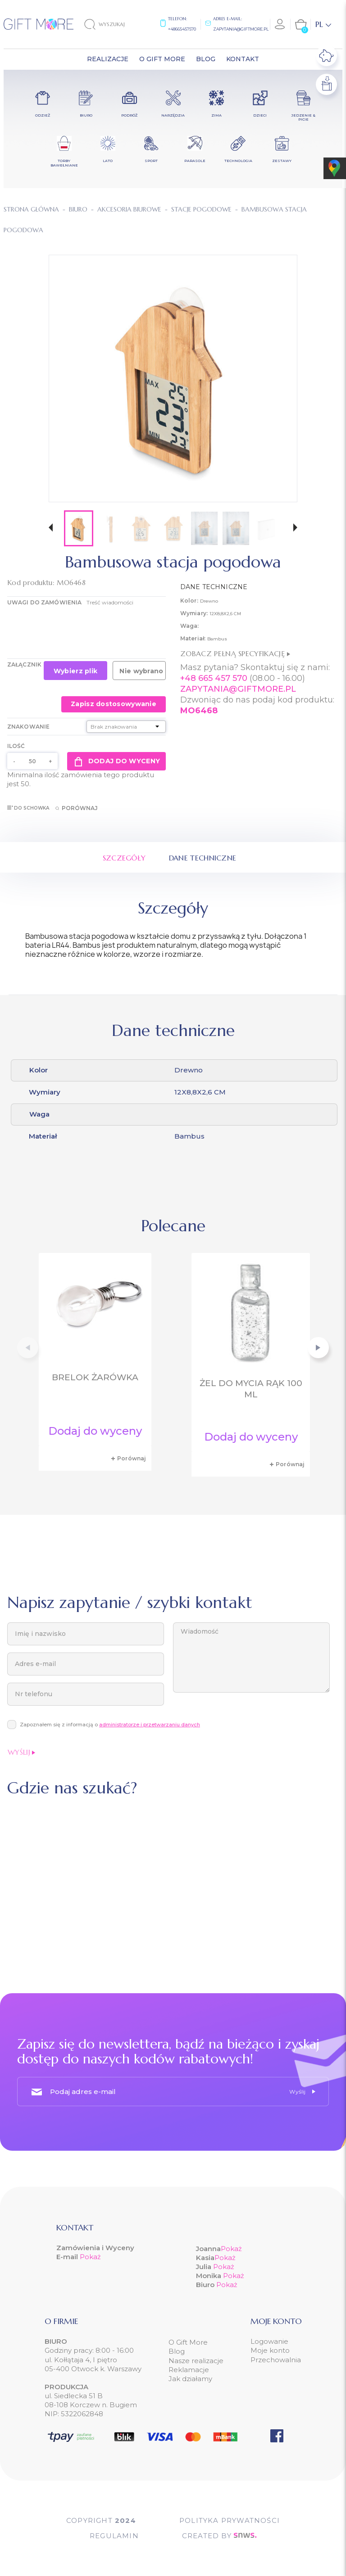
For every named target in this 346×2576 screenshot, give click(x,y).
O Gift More (188, 2342)
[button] (51, 528)
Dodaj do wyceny (116, 761)
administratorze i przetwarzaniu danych (149, 1724)
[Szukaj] (112, 24)
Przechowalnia (275, 2359)
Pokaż (90, 2256)
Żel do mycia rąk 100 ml (251, 1389)
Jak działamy (190, 2378)
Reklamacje (188, 2369)
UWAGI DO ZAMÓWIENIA (44, 602)
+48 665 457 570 (213, 678)
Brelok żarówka (95, 1377)
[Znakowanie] (126, 727)
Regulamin (114, 2535)
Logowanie (269, 2341)
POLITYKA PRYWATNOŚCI (229, 2520)
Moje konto (270, 2350)
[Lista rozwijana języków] (323, 24)
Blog (176, 2351)
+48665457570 (182, 29)
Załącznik (24, 664)
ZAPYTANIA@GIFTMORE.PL (238, 689)
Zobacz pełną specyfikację (235, 653)
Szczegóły (124, 857)
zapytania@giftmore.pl (241, 29)
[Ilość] (32, 761)
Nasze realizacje (195, 2360)
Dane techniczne (203, 857)
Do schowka (28, 808)
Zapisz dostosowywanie (113, 704)
